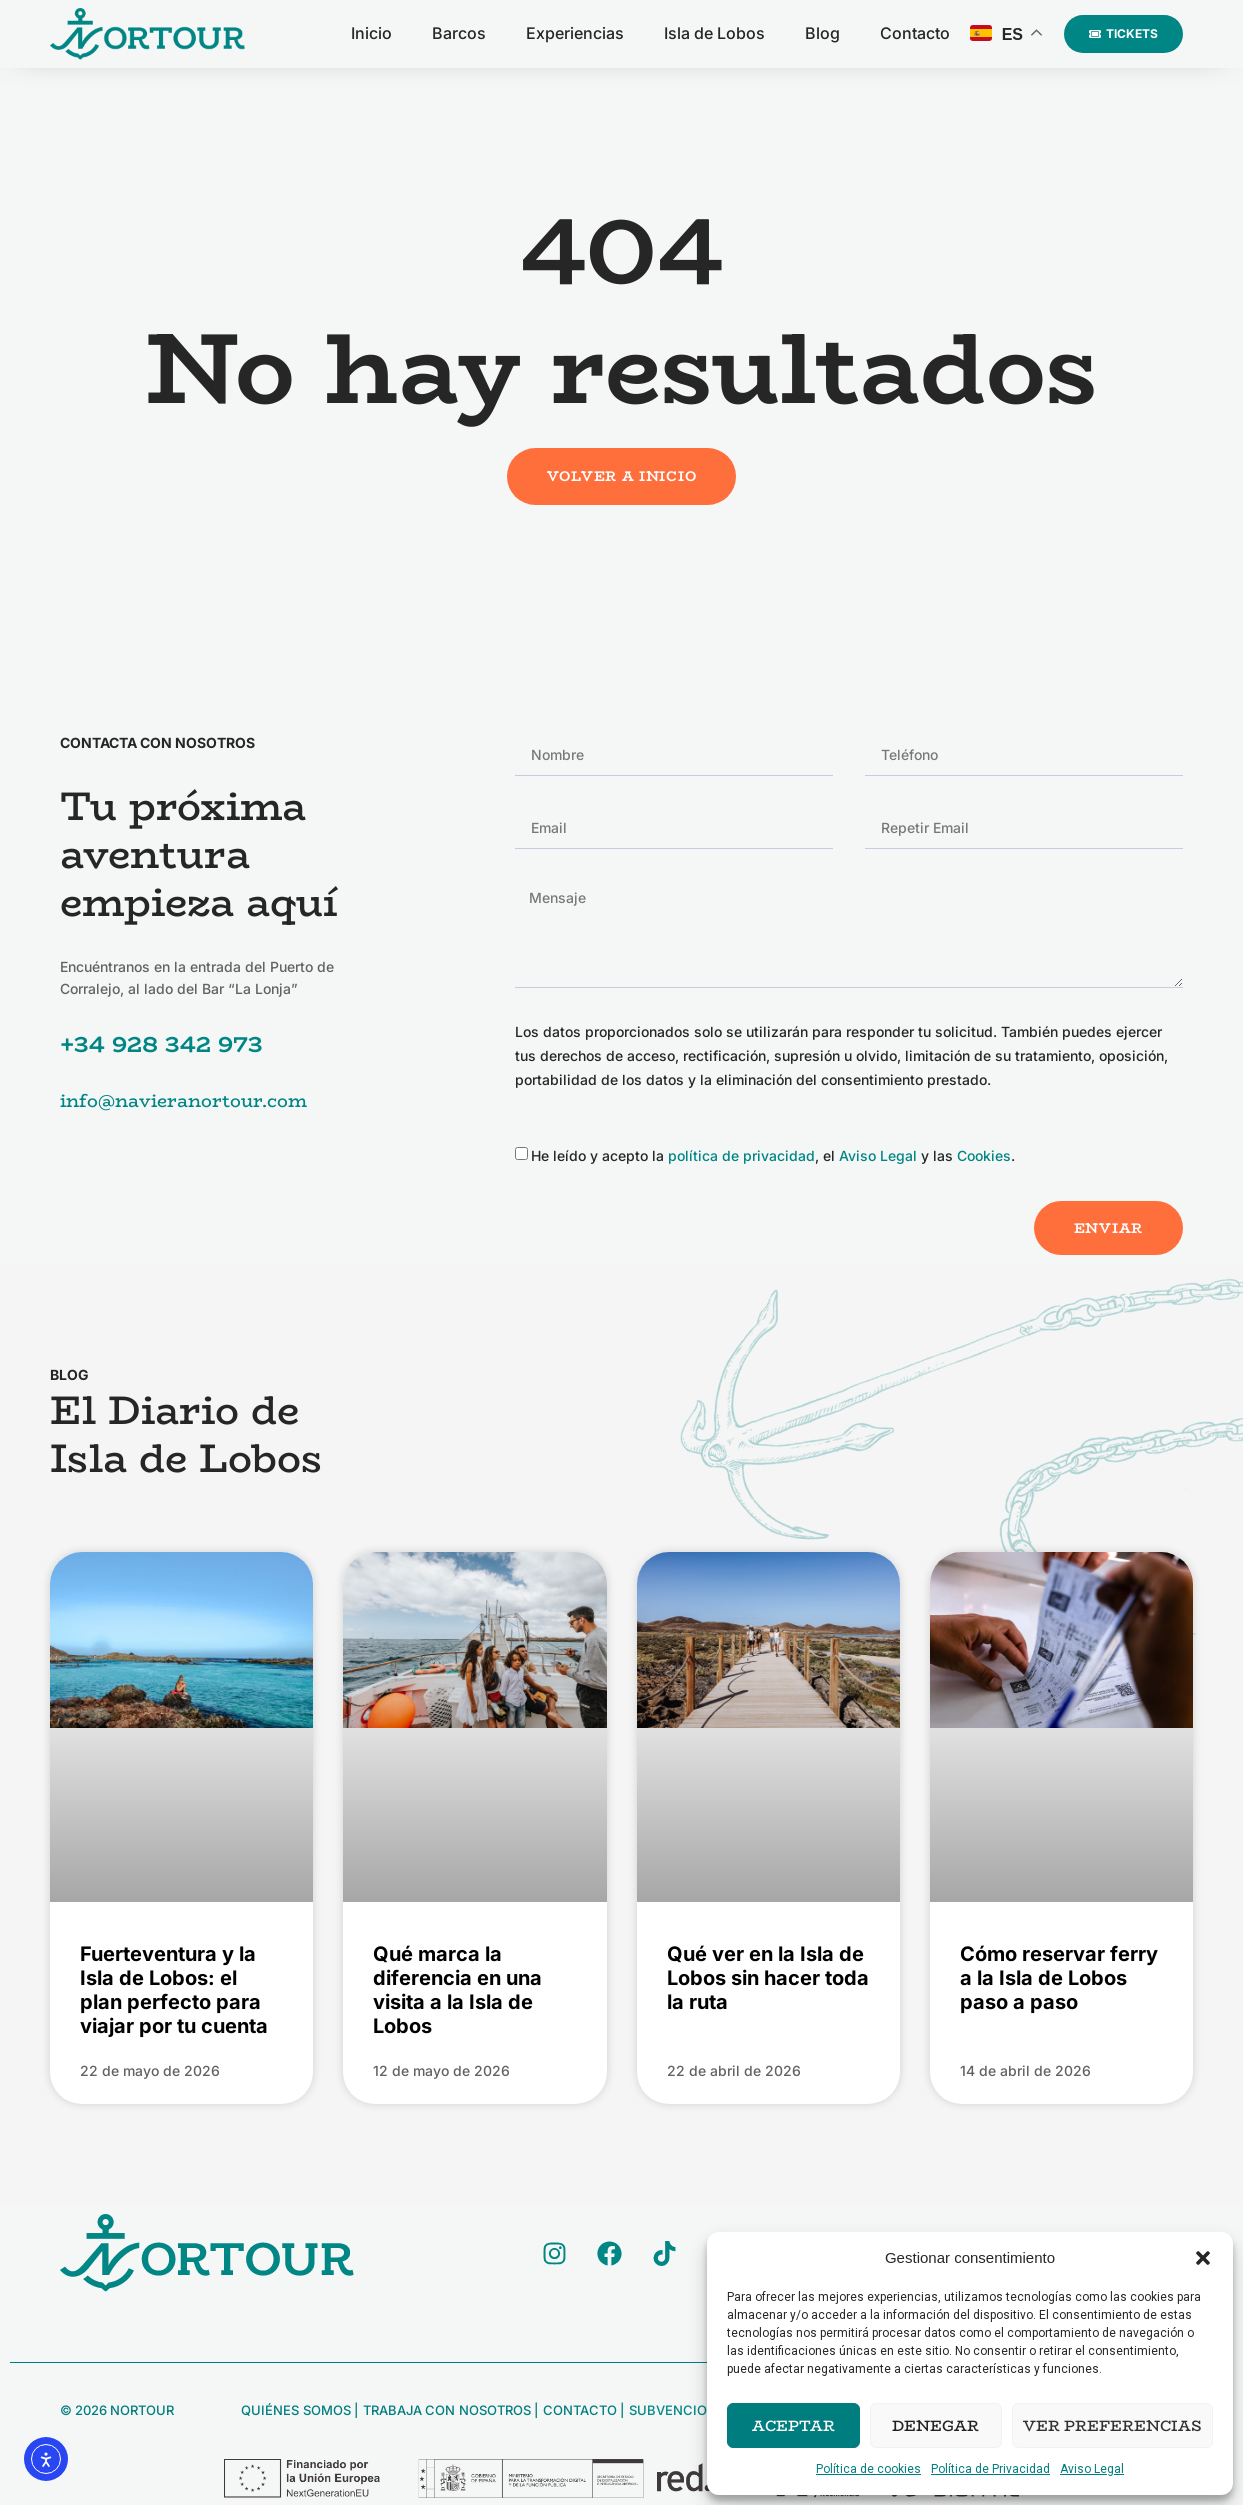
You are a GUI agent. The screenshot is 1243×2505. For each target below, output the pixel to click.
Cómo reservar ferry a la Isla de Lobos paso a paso (1059, 1978)
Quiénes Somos (296, 2410)
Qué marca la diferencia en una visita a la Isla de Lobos (457, 1990)
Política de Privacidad (990, 2469)
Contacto (915, 33)
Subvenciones (679, 2410)
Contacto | (582, 2410)
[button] (1203, 2258)
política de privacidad (741, 1155)
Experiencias (575, 33)
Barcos (459, 33)
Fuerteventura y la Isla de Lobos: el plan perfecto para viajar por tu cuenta (174, 1990)
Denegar (935, 2425)
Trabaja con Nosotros (445, 2410)
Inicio (371, 33)
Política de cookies (868, 2469)
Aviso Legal (1092, 2469)
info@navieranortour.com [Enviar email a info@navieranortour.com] (183, 1101)
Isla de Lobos (714, 33)
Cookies (984, 1155)
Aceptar (793, 2425)
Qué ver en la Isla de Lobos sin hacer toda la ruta (768, 1978)
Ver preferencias (1112, 2425)
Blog (822, 33)
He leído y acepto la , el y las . (773, 1155)
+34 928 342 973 (161, 1043)
